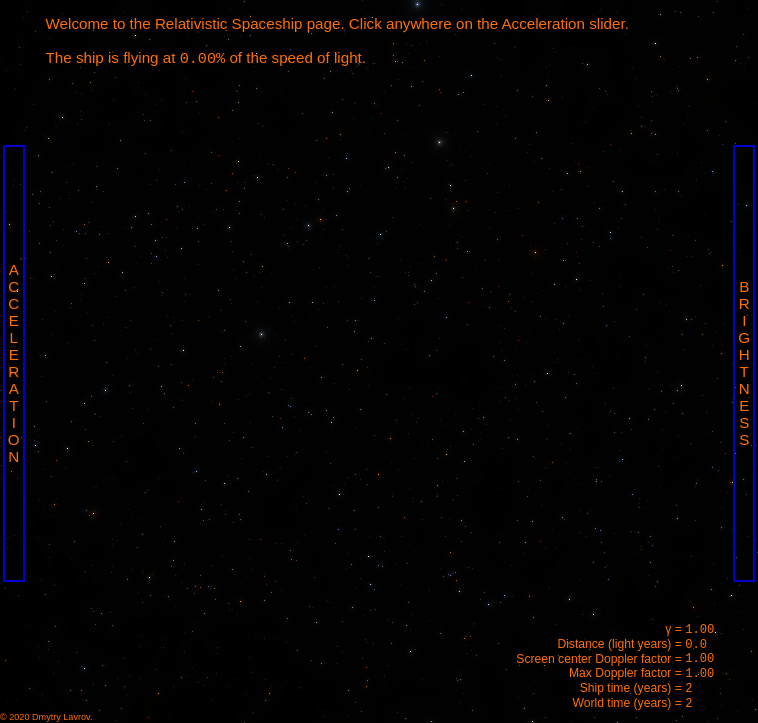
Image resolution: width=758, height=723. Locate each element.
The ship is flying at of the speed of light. (206, 58)
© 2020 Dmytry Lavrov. (46, 717)
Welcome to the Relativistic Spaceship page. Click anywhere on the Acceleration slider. (337, 23)
